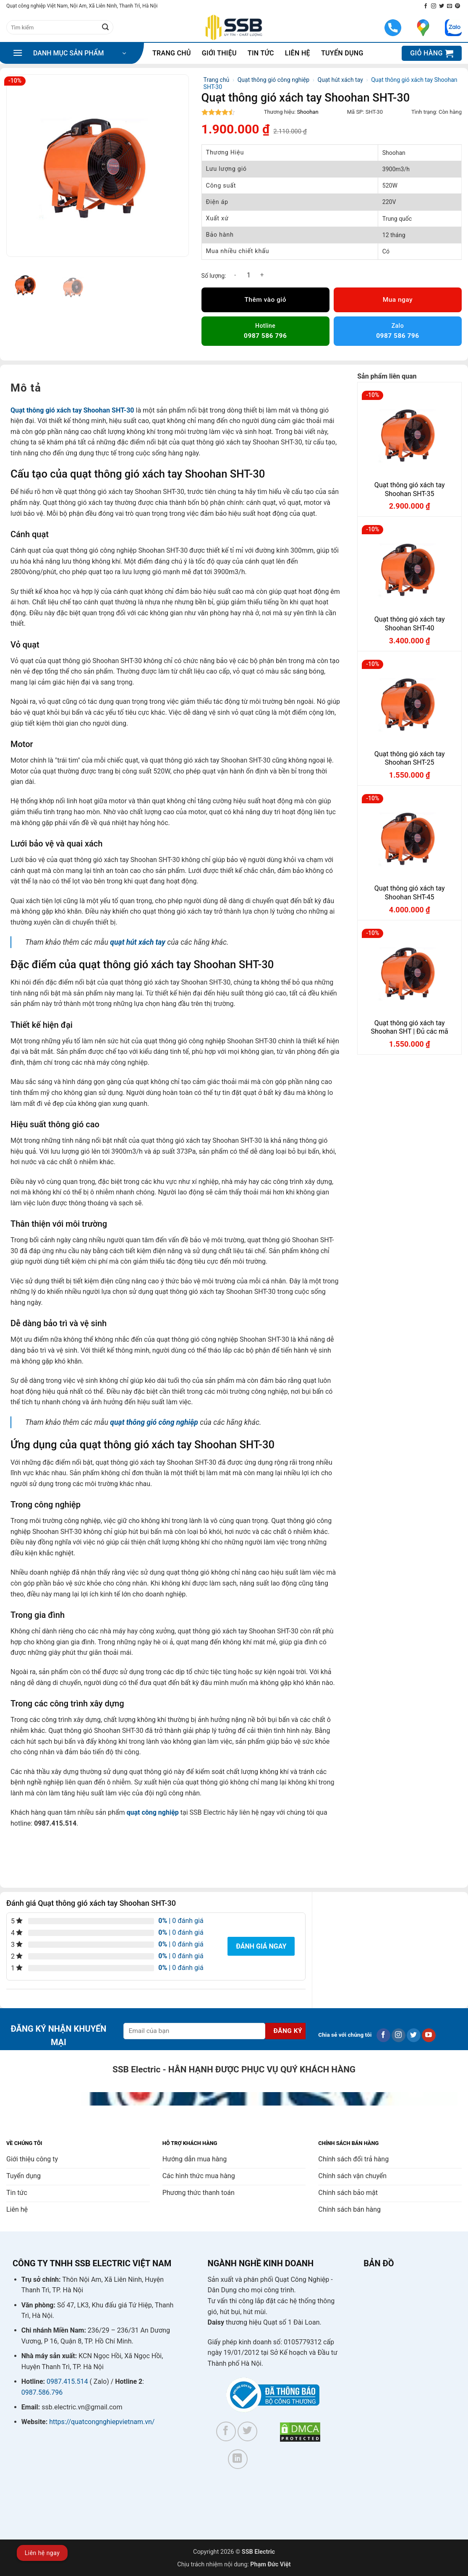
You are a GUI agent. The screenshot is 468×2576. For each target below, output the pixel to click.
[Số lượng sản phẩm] (248, 274)
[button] (69, 53)
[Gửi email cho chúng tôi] (449, 6)
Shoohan (308, 112)
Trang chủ (171, 53)
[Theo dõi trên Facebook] (425, 6)
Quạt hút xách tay (340, 79)
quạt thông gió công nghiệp (154, 1422)
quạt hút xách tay (137, 942)
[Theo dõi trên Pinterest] (457, 6)
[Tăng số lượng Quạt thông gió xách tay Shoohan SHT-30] (262, 274)
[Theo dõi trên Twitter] (441, 6)
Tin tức (261, 53)
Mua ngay (398, 299)
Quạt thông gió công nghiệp (273, 79)
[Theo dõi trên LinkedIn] (238, 2459)
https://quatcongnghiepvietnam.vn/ (101, 2422)
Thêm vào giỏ (265, 299)
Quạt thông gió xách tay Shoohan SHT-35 (409, 489)
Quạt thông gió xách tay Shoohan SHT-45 (409, 892)
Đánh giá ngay (261, 1946)
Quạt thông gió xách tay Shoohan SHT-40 (409, 623)
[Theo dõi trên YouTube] (429, 2035)
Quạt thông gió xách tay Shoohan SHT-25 (409, 758)
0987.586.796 (42, 2392)
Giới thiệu (219, 53)
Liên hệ (297, 53)
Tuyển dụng (342, 53)
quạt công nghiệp (152, 1812)
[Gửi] (105, 27)
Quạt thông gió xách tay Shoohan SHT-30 (72, 410)
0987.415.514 (67, 2381)
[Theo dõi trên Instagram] (433, 6)
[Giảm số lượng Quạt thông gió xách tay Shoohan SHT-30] (235, 274)
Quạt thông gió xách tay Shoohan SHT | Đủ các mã (409, 1027)
